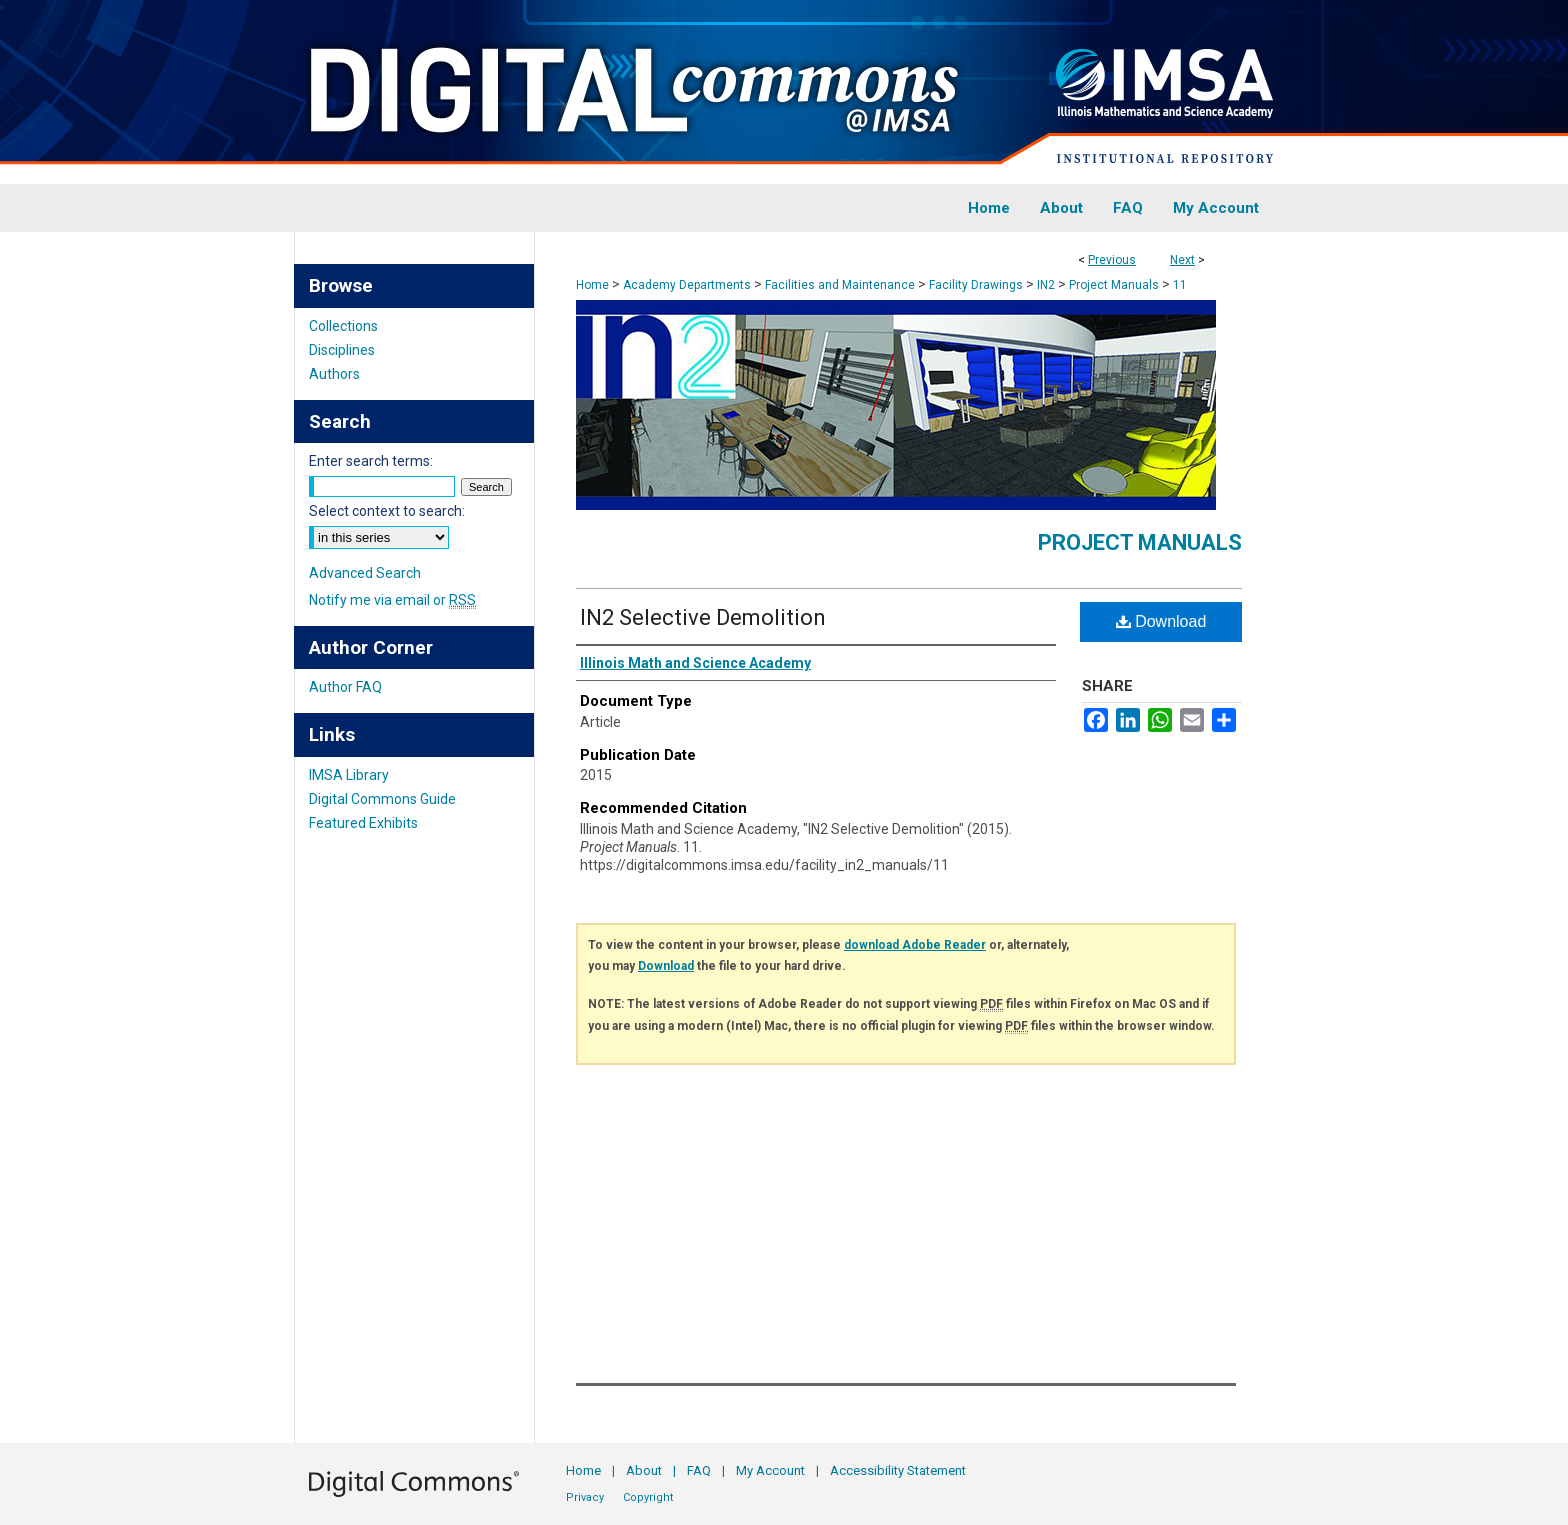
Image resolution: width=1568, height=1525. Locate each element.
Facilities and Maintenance (840, 285)
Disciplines (342, 350)
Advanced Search (365, 573)
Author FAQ (345, 687)
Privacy (585, 1497)
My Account (770, 1470)
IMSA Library (349, 775)
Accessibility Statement (898, 1470)
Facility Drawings (976, 285)
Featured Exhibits (363, 823)
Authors (334, 374)
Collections (343, 326)
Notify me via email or (392, 600)
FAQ (699, 1470)
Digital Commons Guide (382, 799)
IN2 (1046, 285)
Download (1161, 621)
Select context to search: (387, 511)
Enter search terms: (371, 461)
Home (592, 285)
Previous (1112, 260)
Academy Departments (687, 285)
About (644, 1470)
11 (1180, 285)
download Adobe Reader (915, 945)
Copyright (648, 1497)
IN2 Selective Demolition (703, 617)
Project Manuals (1114, 285)
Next (1182, 260)
